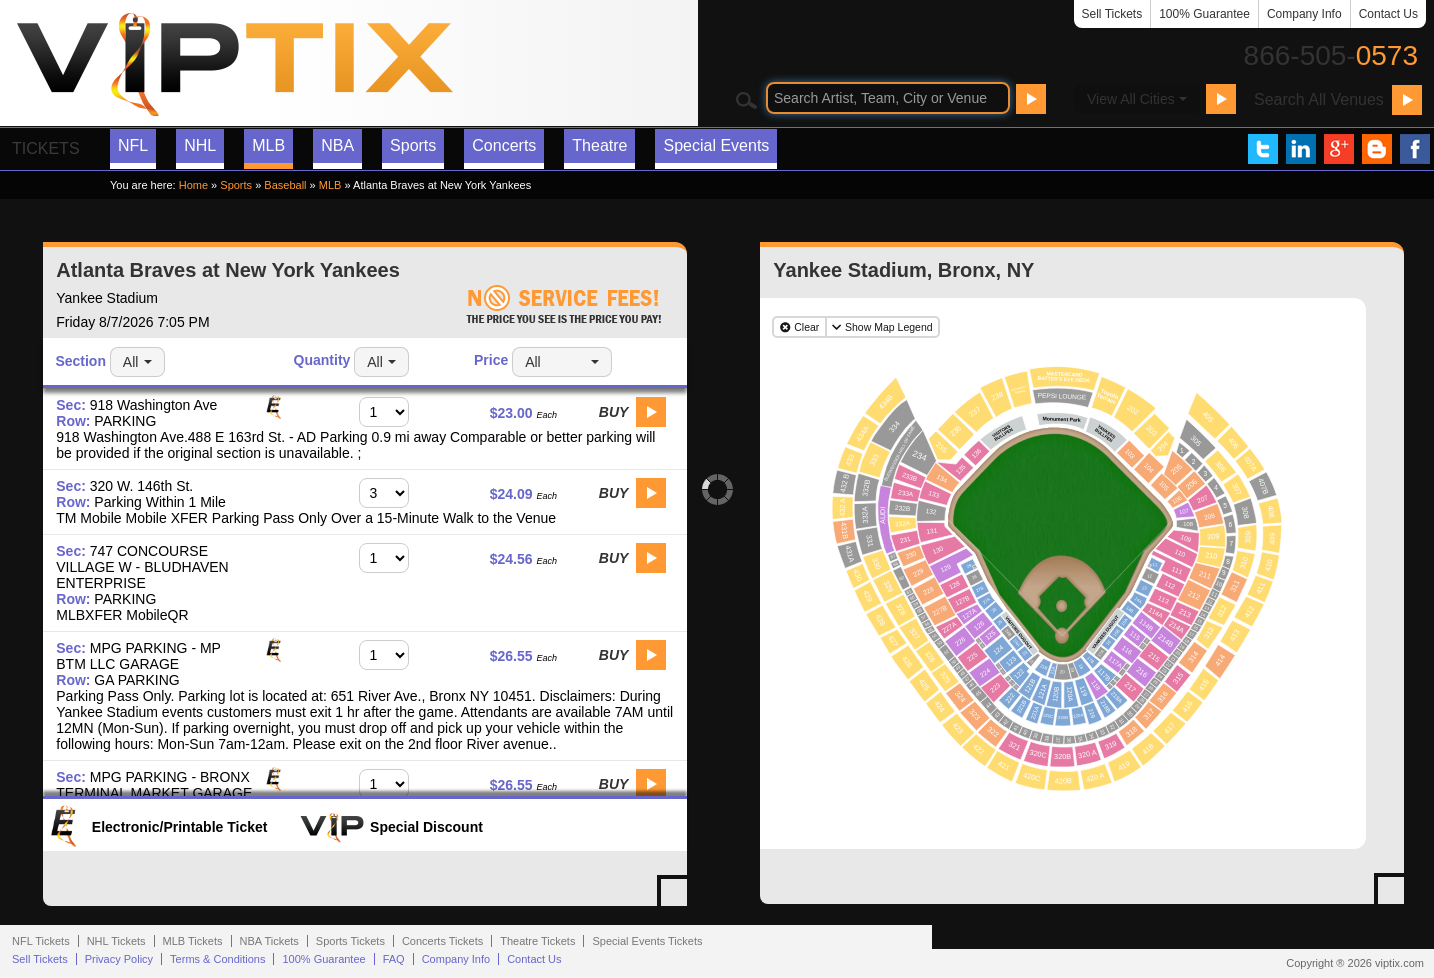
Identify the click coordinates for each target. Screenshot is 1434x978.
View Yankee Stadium (1397, 897)
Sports (413, 145)
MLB (268, 145)
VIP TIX (234, 65)
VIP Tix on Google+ (1339, 149)
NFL (133, 145)
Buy (614, 412)
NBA (337, 145)
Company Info (1304, 14)
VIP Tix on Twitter (1263, 149)
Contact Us (1388, 14)
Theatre (599, 145)
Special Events (716, 145)
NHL (200, 145)
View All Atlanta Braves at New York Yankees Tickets (680, 899)
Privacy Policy (119, 959)
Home (193, 185)
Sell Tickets (1112, 14)
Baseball (285, 185)
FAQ (394, 959)
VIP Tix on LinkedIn (1301, 149)
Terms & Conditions (217, 959)
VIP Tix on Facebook (1415, 149)
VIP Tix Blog (1377, 149)
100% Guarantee (1204, 14)
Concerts (504, 145)
